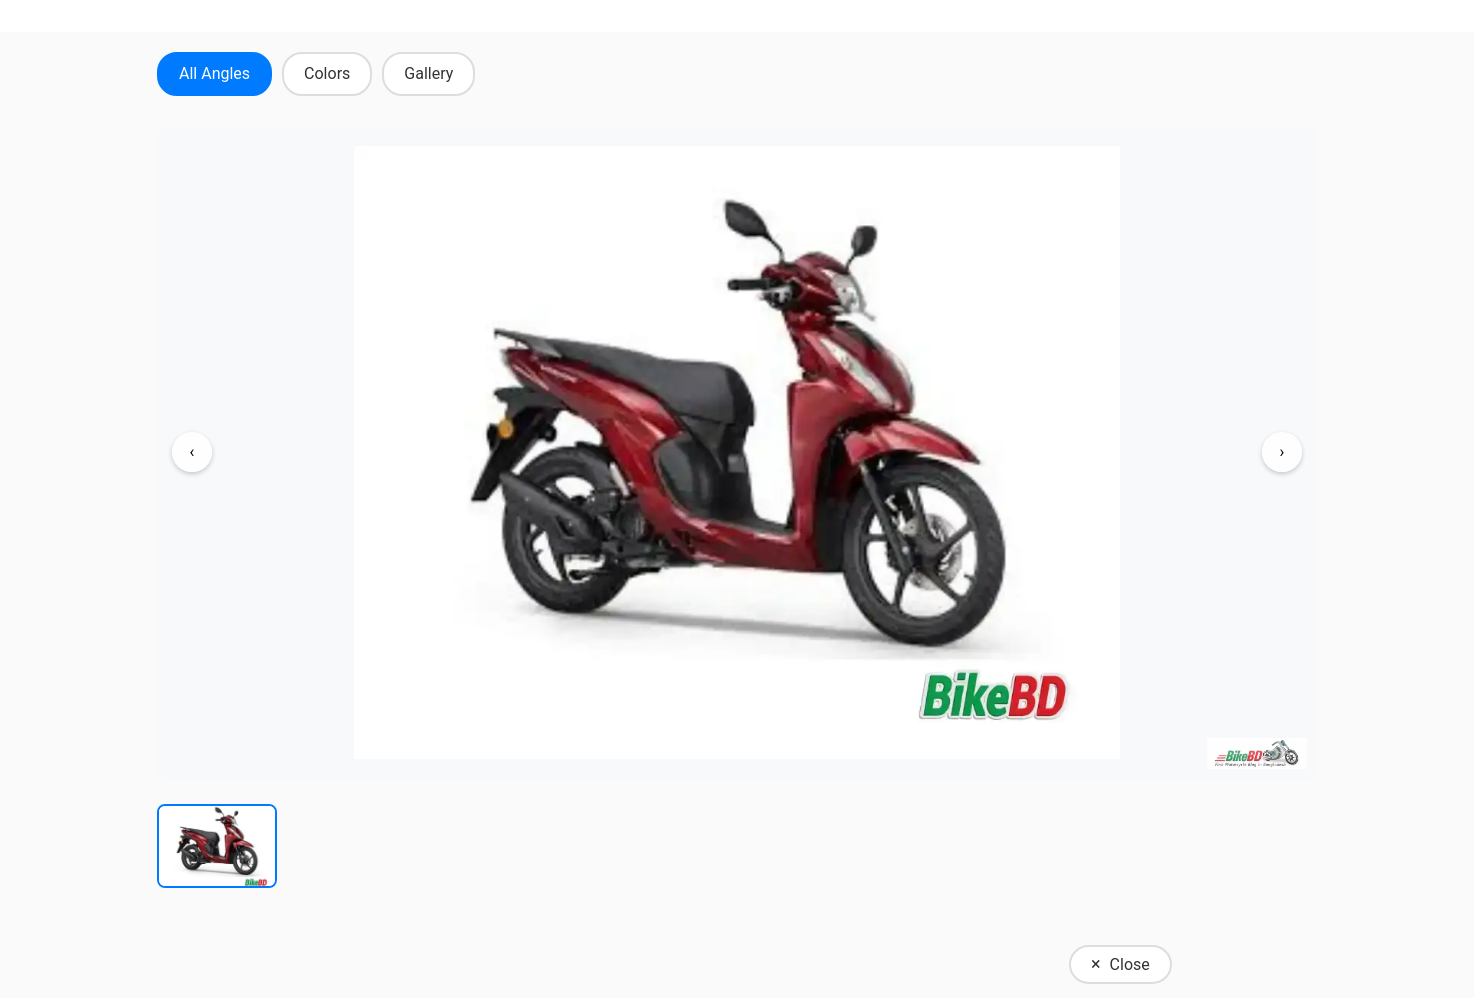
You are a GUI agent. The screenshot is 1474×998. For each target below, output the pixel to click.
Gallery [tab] (428, 73)
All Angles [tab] (214, 73)
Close (1120, 963)
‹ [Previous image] (192, 451)
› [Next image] (1282, 451)
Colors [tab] (327, 73)
